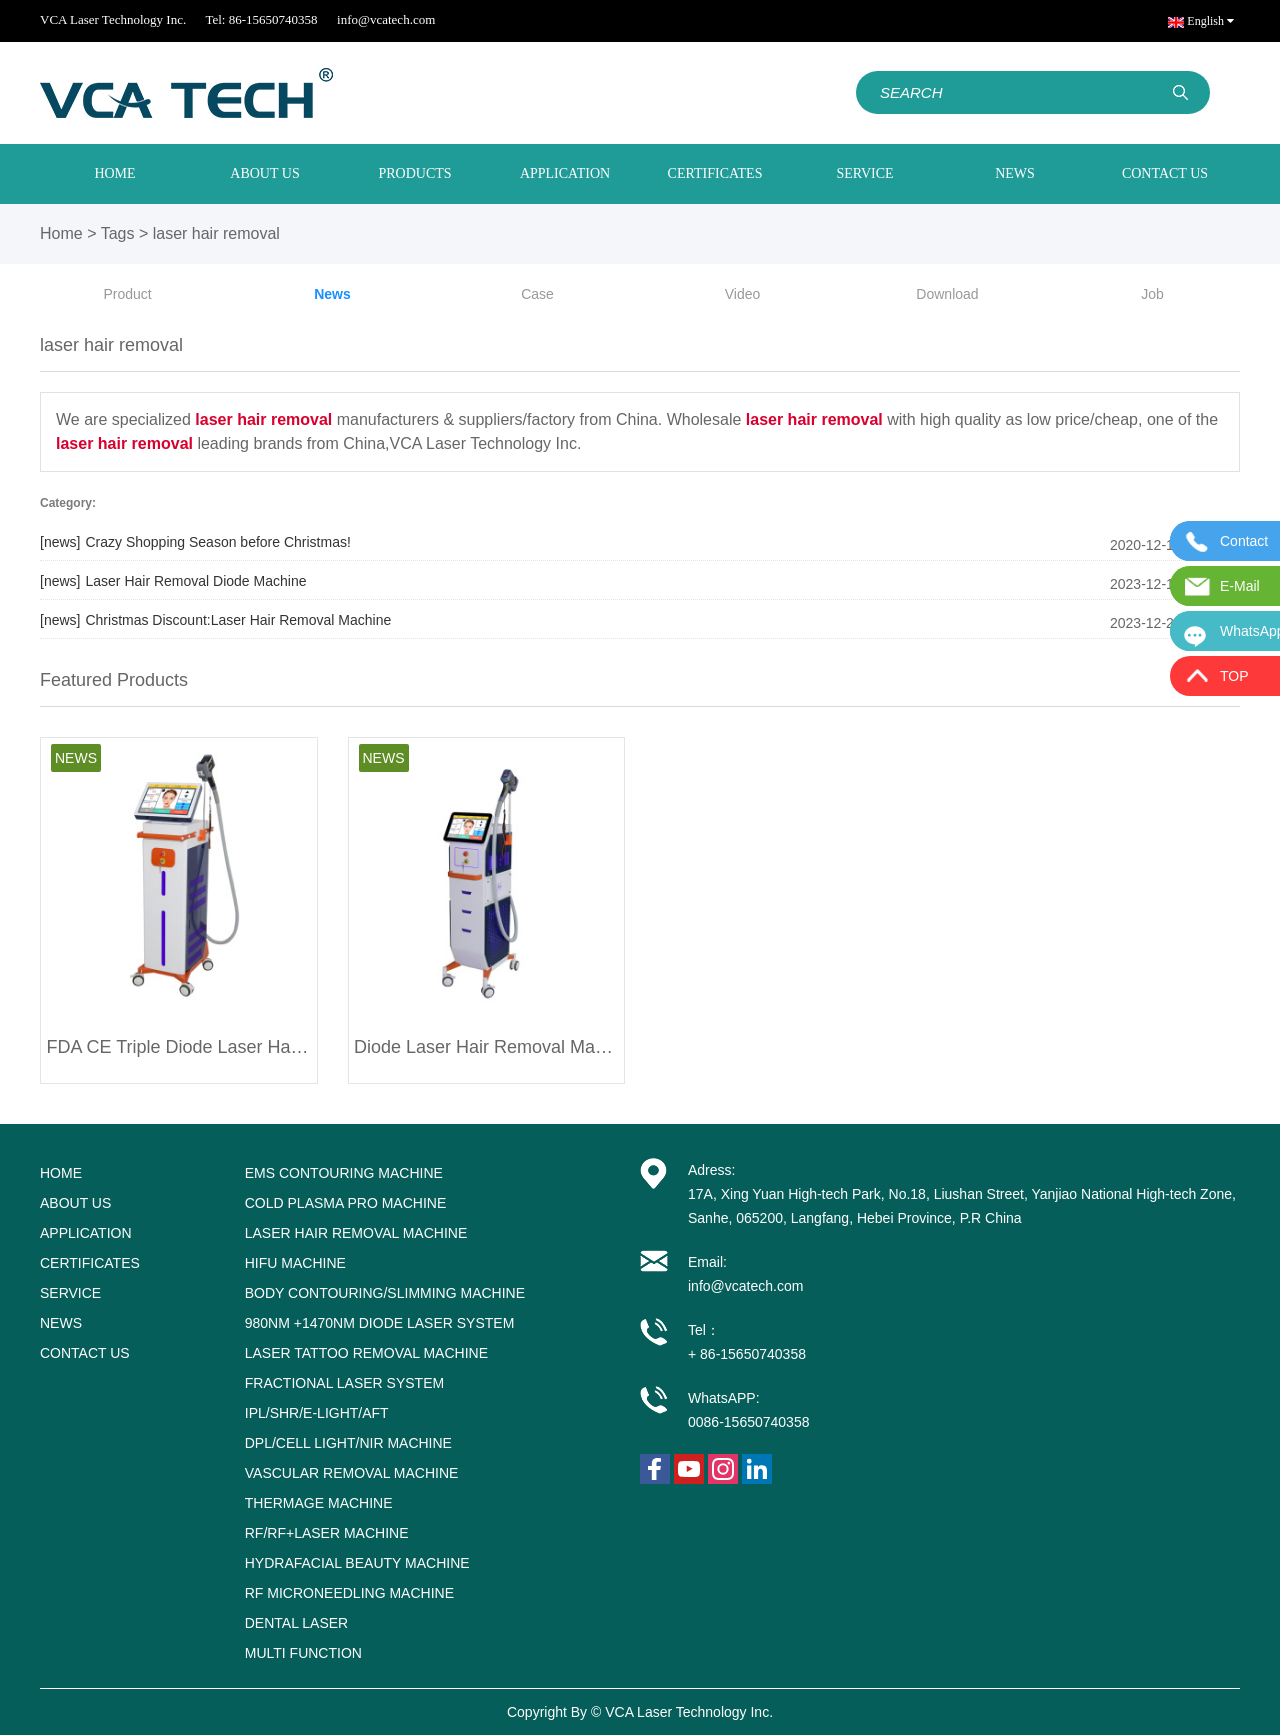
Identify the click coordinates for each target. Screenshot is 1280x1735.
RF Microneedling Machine (349, 1593)
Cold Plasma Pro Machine (346, 1203)
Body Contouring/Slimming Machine (385, 1293)
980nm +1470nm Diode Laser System (380, 1323)
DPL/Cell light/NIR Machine (348, 1443)
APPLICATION (565, 173)
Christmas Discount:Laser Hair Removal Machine (215, 620)
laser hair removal (216, 233)
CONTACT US (1165, 173)
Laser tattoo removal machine (366, 1353)
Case (537, 294)
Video (743, 294)
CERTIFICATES (715, 173)
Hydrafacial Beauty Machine (357, 1563)
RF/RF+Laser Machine (327, 1533)
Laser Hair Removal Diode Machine (173, 581)
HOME (114, 173)
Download (947, 294)
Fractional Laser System (344, 1383)
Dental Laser (296, 1623)
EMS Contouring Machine (344, 1173)
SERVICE (864, 173)
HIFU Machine (295, 1263)
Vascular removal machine (352, 1473)
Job (1152, 294)
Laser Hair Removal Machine (356, 1233)
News (332, 294)
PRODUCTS (414, 173)
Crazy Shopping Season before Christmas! (195, 542)
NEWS (1015, 173)
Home (61, 233)
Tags (118, 233)
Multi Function (303, 1653)
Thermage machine (319, 1503)
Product (127, 294)
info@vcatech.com (386, 19)
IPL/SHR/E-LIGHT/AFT (317, 1413)
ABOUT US (264, 173)
